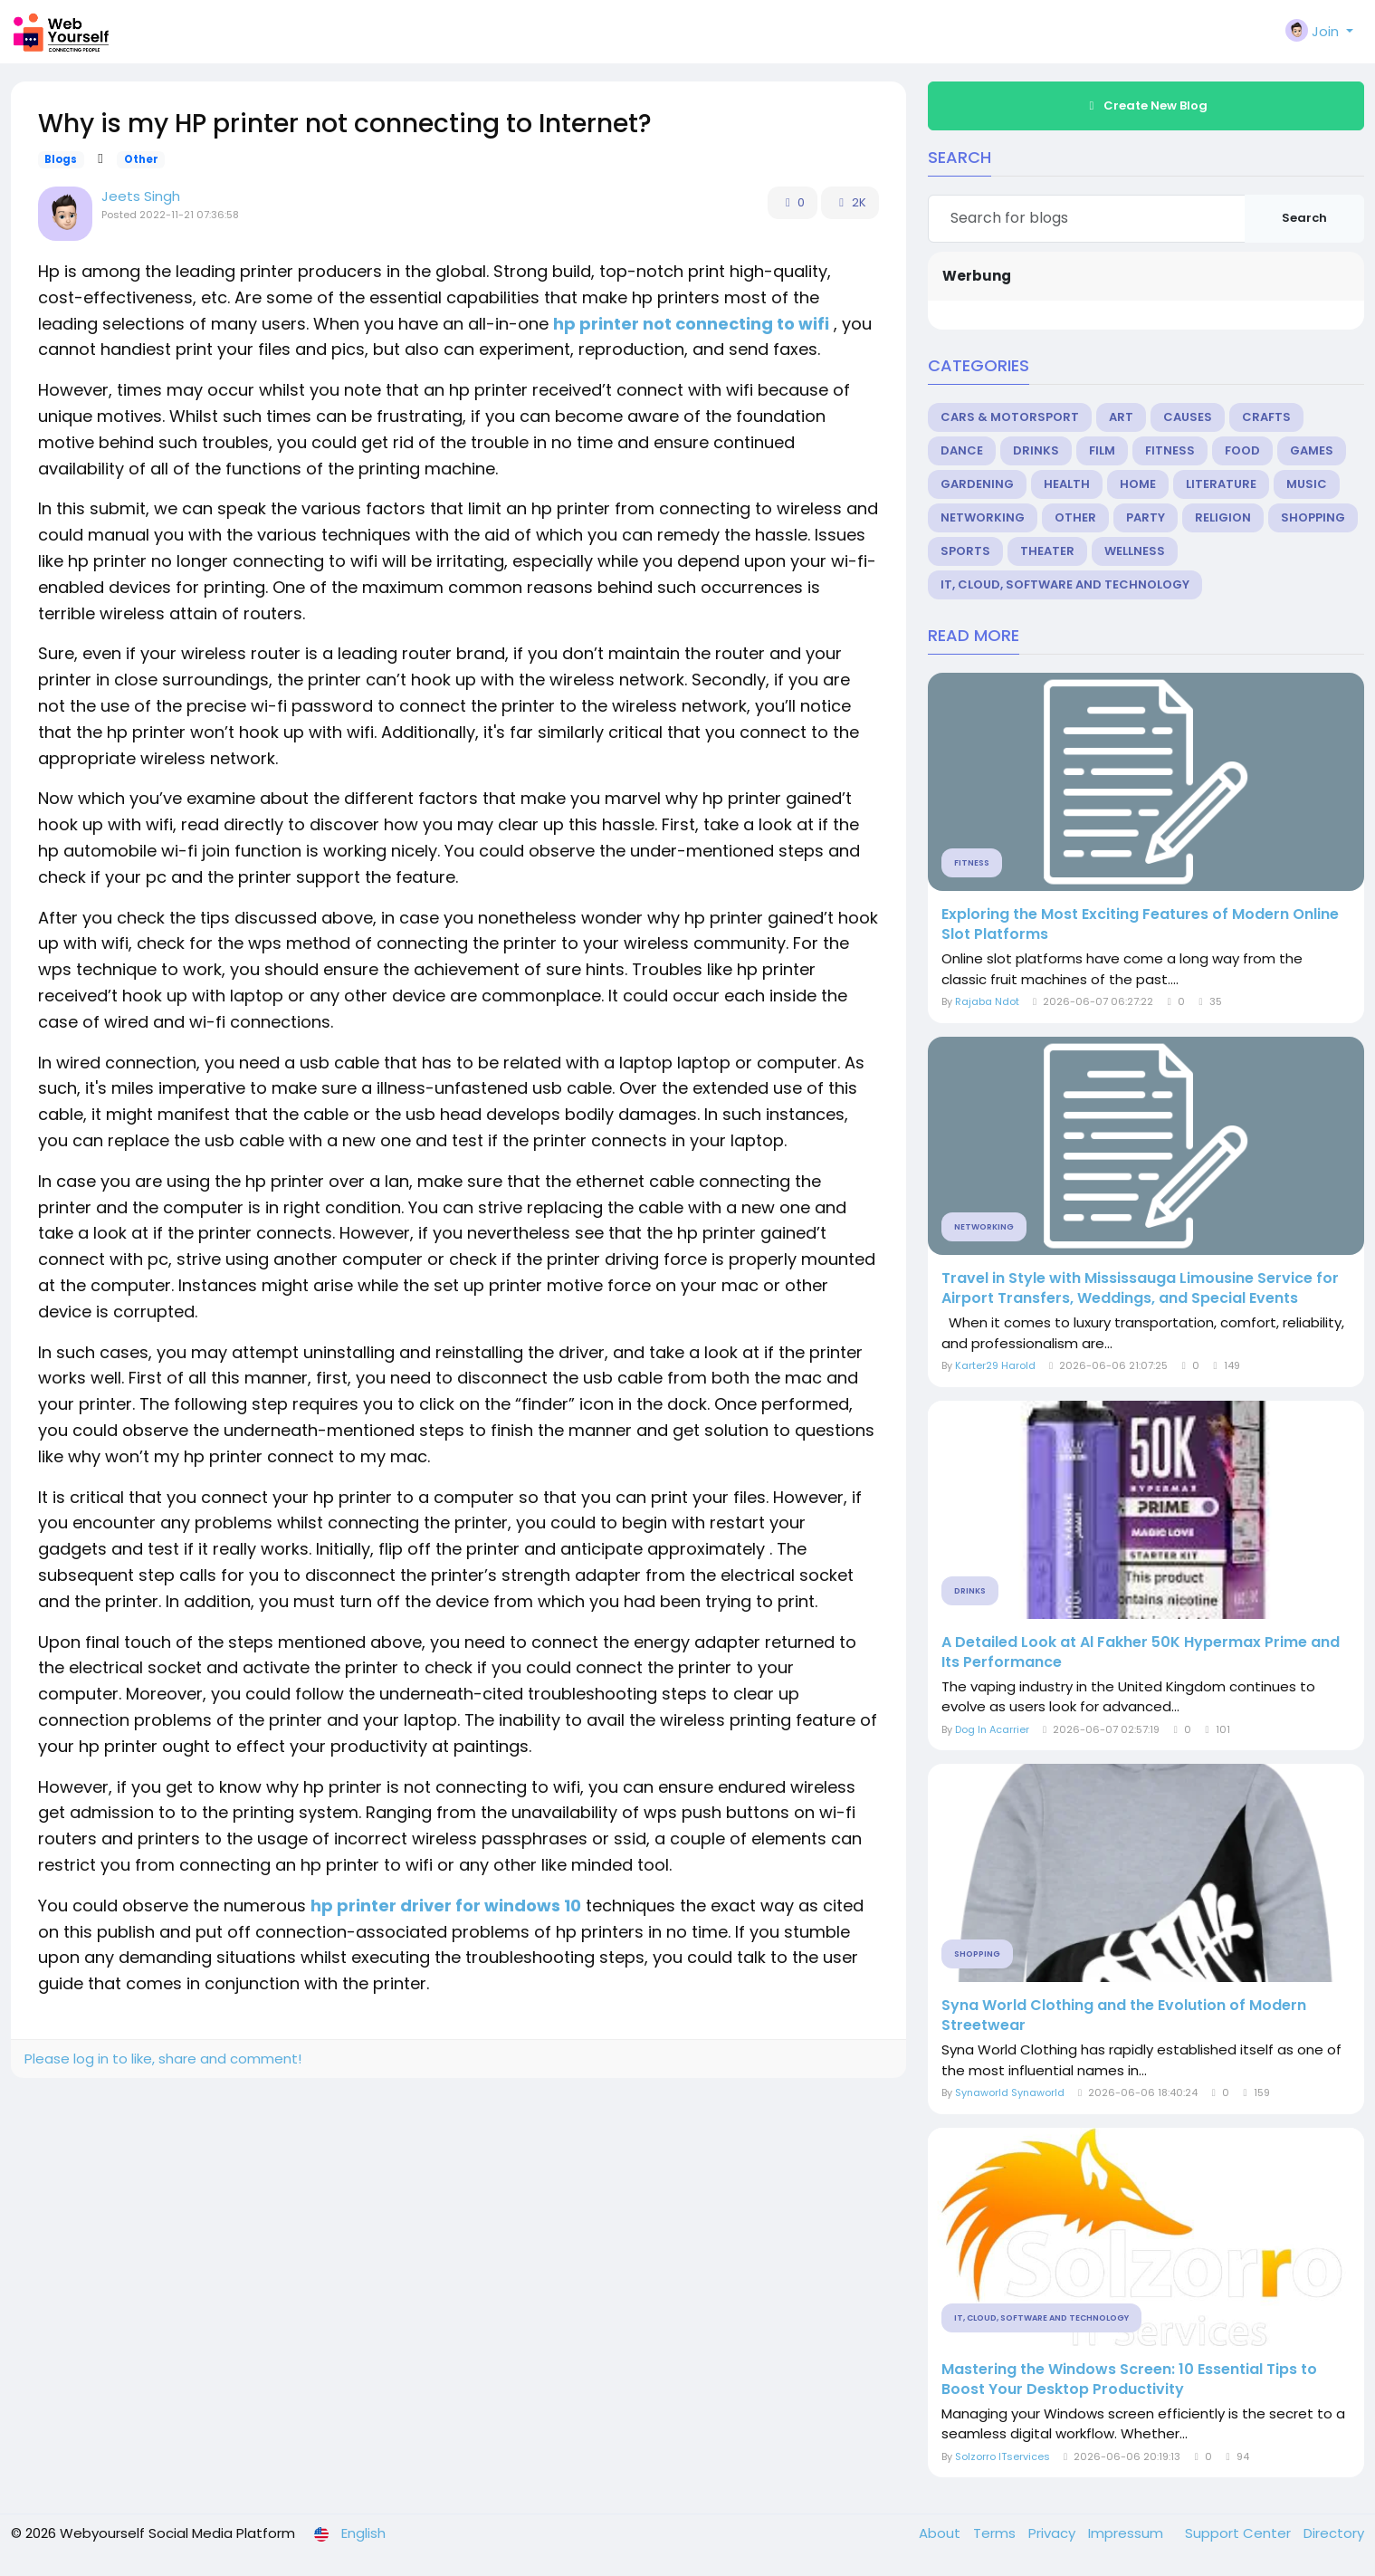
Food (1242, 450)
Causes (1187, 417)
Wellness (1134, 551)
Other (141, 159)
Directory (1333, 2532)
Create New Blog (1146, 105)
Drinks (1036, 450)
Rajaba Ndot (987, 1001)
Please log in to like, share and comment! (162, 2058)
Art (1121, 417)
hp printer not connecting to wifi (691, 323)
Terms (996, 2532)
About (941, 2532)
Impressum (1127, 2532)
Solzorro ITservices (1002, 2456)
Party (1145, 517)
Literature (1221, 484)
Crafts (1266, 417)
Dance (962, 450)
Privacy (1053, 2532)
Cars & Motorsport (1010, 417)
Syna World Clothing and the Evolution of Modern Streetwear (1123, 2015)
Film (1102, 450)
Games (1311, 450)
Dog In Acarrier (992, 1729)
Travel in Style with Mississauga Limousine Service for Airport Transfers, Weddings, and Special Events (1140, 1288)
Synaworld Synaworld (1010, 2092)
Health (1067, 484)
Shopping (1313, 517)
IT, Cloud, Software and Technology (1065, 584)
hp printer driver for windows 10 (445, 1905)
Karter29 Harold (995, 1365)
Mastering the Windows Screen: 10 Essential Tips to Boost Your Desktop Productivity (1129, 2379)
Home (1138, 484)
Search (1304, 217)
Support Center (1239, 2532)
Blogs (60, 159)
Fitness (1170, 450)
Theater (1047, 551)
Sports (965, 551)
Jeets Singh (140, 196)
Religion (1223, 517)
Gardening (977, 484)
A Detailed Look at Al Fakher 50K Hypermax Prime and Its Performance (1140, 1652)
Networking (983, 517)
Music (1306, 484)
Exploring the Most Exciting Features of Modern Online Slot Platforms (1140, 924)
